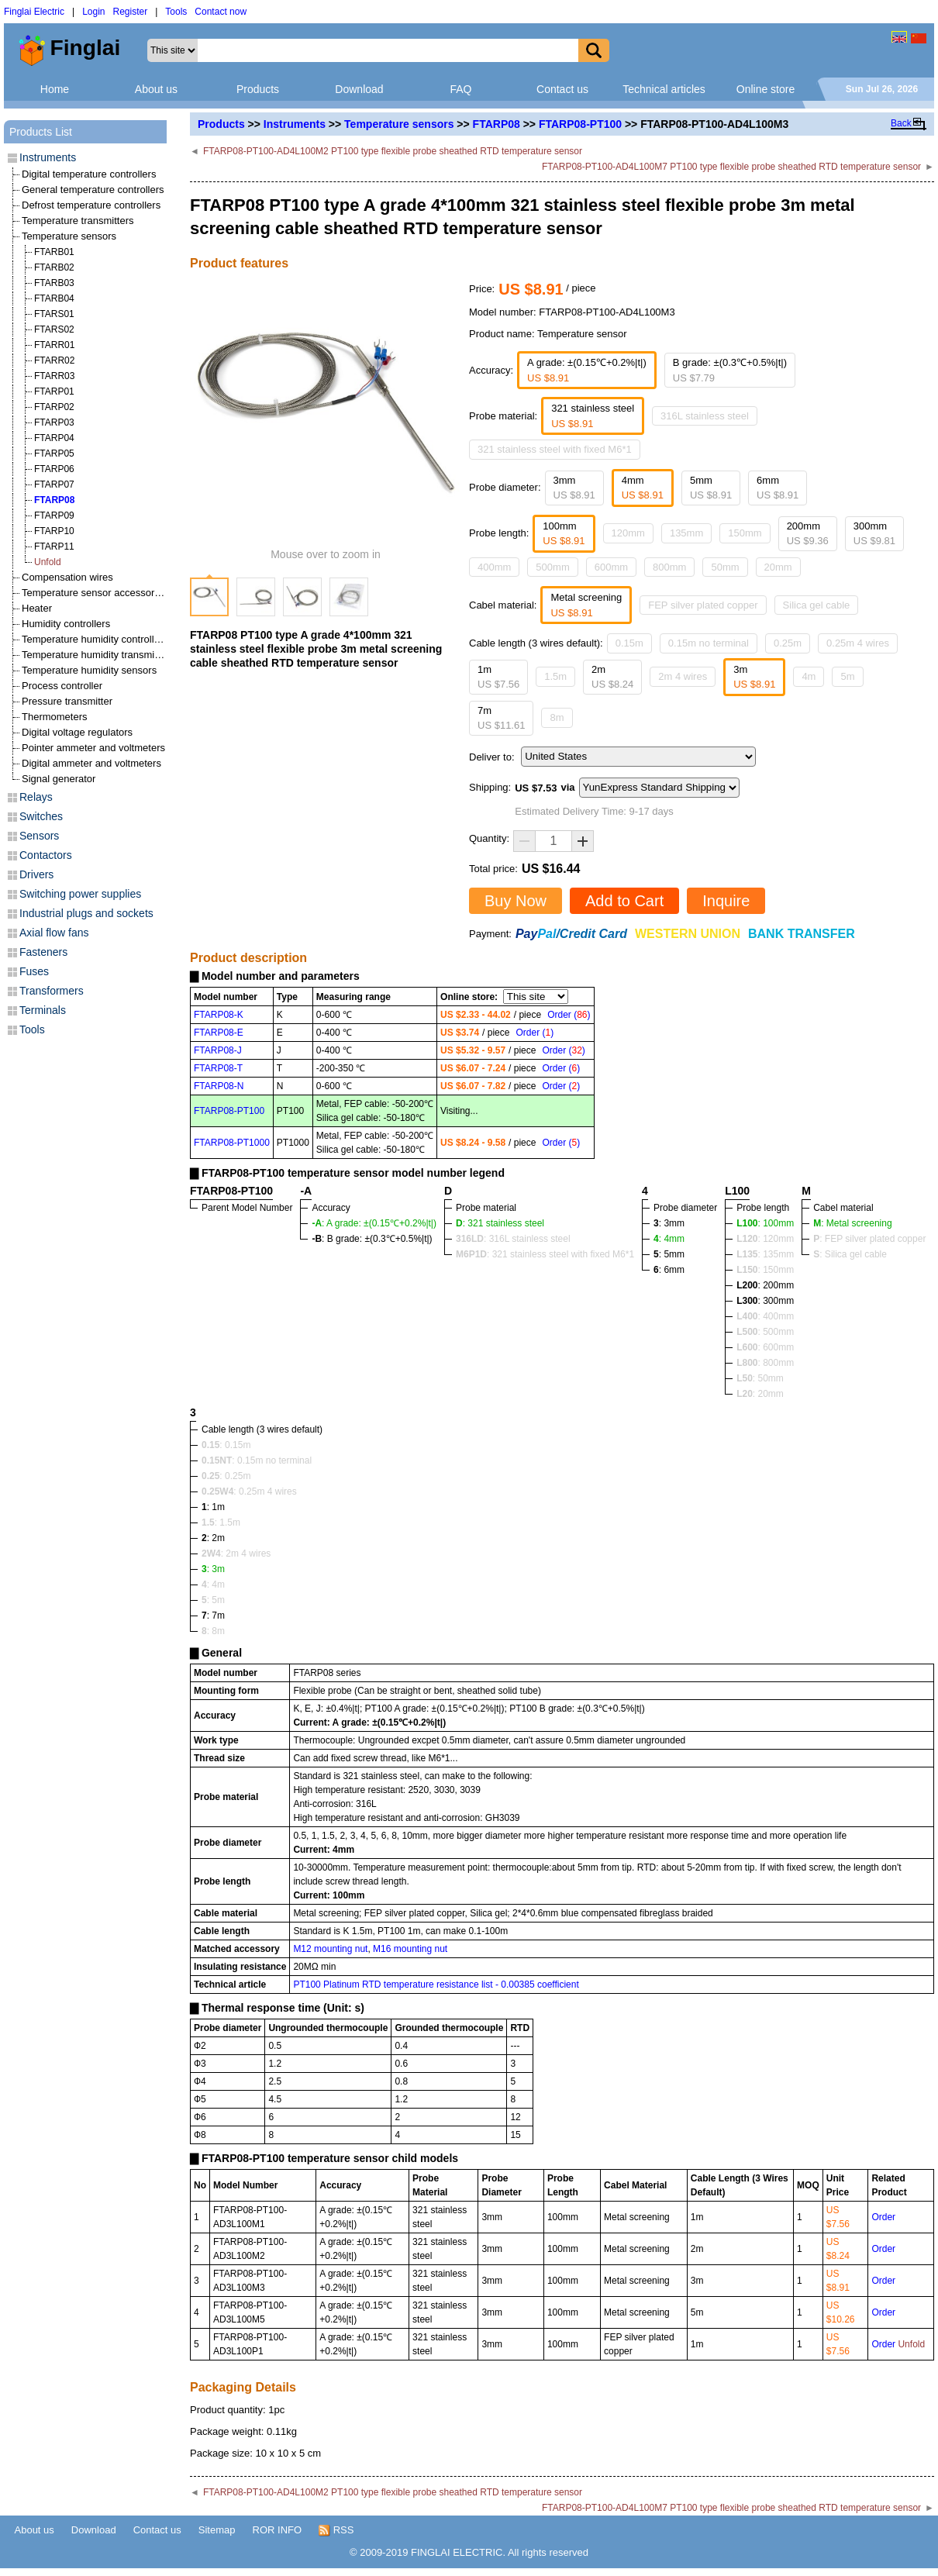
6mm (777, 488)
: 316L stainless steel (513, 1238)
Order (883, 2217)
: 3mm (669, 1223)
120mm (628, 533)
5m (847, 676)
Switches (41, 816)
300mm (874, 533)
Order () (568, 1014)
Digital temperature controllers (89, 174)
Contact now (221, 11)
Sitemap (217, 2530)
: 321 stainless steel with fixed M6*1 (545, 1254)
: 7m (213, 1615)
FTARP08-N (218, 1086)
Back (901, 123)
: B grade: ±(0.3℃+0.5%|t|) (372, 1238)
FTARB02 (54, 267)
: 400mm (765, 1316)
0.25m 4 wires (857, 643)
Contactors (45, 855)
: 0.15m (226, 1445)
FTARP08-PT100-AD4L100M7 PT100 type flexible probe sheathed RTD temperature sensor (731, 166)
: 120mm (765, 1238)
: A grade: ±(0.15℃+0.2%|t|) (374, 1223)
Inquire (726, 900)
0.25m (788, 643)
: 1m (213, 1507)
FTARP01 (54, 391)
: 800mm (765, 1362)
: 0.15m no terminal (257, 1460)
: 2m (213, 1538)
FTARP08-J (218, 1050)
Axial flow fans (53, 932)
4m (809, 676)
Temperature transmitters (78, 220)
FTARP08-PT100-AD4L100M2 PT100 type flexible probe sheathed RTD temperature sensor (392, 151)
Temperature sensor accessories (94, 592)
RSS (336, 2530)
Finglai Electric (34, 11)
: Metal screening (852, 1223)
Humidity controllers (66, 623)
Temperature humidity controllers (95, 639)
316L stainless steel (704, 416)
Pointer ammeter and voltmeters (93, 747)
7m (501, 718)
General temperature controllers (93, 189)
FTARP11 (54, 546)
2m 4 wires (682, 676)
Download (359, 89)
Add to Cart (624, 900)
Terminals (42, 1010)
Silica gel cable (816, 605)
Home (54, 89)
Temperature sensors (398, 124)
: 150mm (765, 1269)
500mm (552, 567)
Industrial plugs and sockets (86, 913)
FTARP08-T (218, 1068)
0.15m (629, 643)
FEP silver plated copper (702, 605)
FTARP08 (496, 124)
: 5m (213, 1600)
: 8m (213, 1631)
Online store (765, 89)
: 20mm (760, 1393)
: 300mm (765, 1300)
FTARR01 (54, 345)
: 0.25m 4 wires (249, 1491)
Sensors (39, 835)
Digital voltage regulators (77, 732)
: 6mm (669, 1269)
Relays (36, 797)
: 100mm (765, 1223)
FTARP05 (54, 453)
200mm (808, 533)
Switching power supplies (80, 894)
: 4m (213, 1584)
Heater (37, 608)
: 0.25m (226, 1476)
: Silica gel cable (850, 1254)
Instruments (295, 124)
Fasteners (43, 952)
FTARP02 (54, 407)
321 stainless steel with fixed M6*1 (555, 449)
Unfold (47, 562)
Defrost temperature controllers (91, 205)
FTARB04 (54, 298)
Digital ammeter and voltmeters (91, 763)
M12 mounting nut (330, 1948)
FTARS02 (54, 329)
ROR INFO (277, 2530)
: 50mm (760, 1378)
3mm (574, 488)
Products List (40, 132)
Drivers (36, 874)
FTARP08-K (218, 1014)
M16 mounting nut (410, 1948)
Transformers (51, 991)
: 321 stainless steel (500, 1223)
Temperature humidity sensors (89, 670)
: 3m (213, 1569)
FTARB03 (54, 283)
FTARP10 (54, 531)
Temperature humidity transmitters (98, 654)
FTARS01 (54, 314)
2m (612, 677)
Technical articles (663, 89)
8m (557, 717)
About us (156, 89)
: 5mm (669, 1254)
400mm (494, 567)
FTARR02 (54, 360)
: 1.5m (221, 1522)
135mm (686, 533)
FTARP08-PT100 (580, 124)
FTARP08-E (218, 1032)
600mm (611, 567)
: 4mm (669, 1238)
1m (498, 677)
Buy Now (516, 900)
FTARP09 (54, 515)
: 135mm (765, 1254)
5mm (711, 488)
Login (93, 11)
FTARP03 (54, 422)
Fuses (34, 971)
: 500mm (765, 1331)
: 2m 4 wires (236, 1553)
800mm (669, 567)
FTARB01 (54, 252)
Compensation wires (67, 577)
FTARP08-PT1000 (232, 1142)
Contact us (562, 89)
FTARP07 (54, 484)
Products (257, 89)
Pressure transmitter (67, 701)
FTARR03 (54, 376)
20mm (778, 567)
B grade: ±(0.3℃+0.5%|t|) (730, 370)
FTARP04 (54, 438)
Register (130, 11)
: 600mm (765, 1347)
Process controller (62, 685)
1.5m (555, 676)
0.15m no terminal (708, 643)
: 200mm (765, 1285)
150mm (744, 533)
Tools (176, 11)
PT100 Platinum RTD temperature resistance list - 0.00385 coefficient (435, 1984)
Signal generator (58, 779)
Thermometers (55, 716)
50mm (725, 567)
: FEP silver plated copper (869, 1238)
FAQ (460, 89)
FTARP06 (54, 469)
